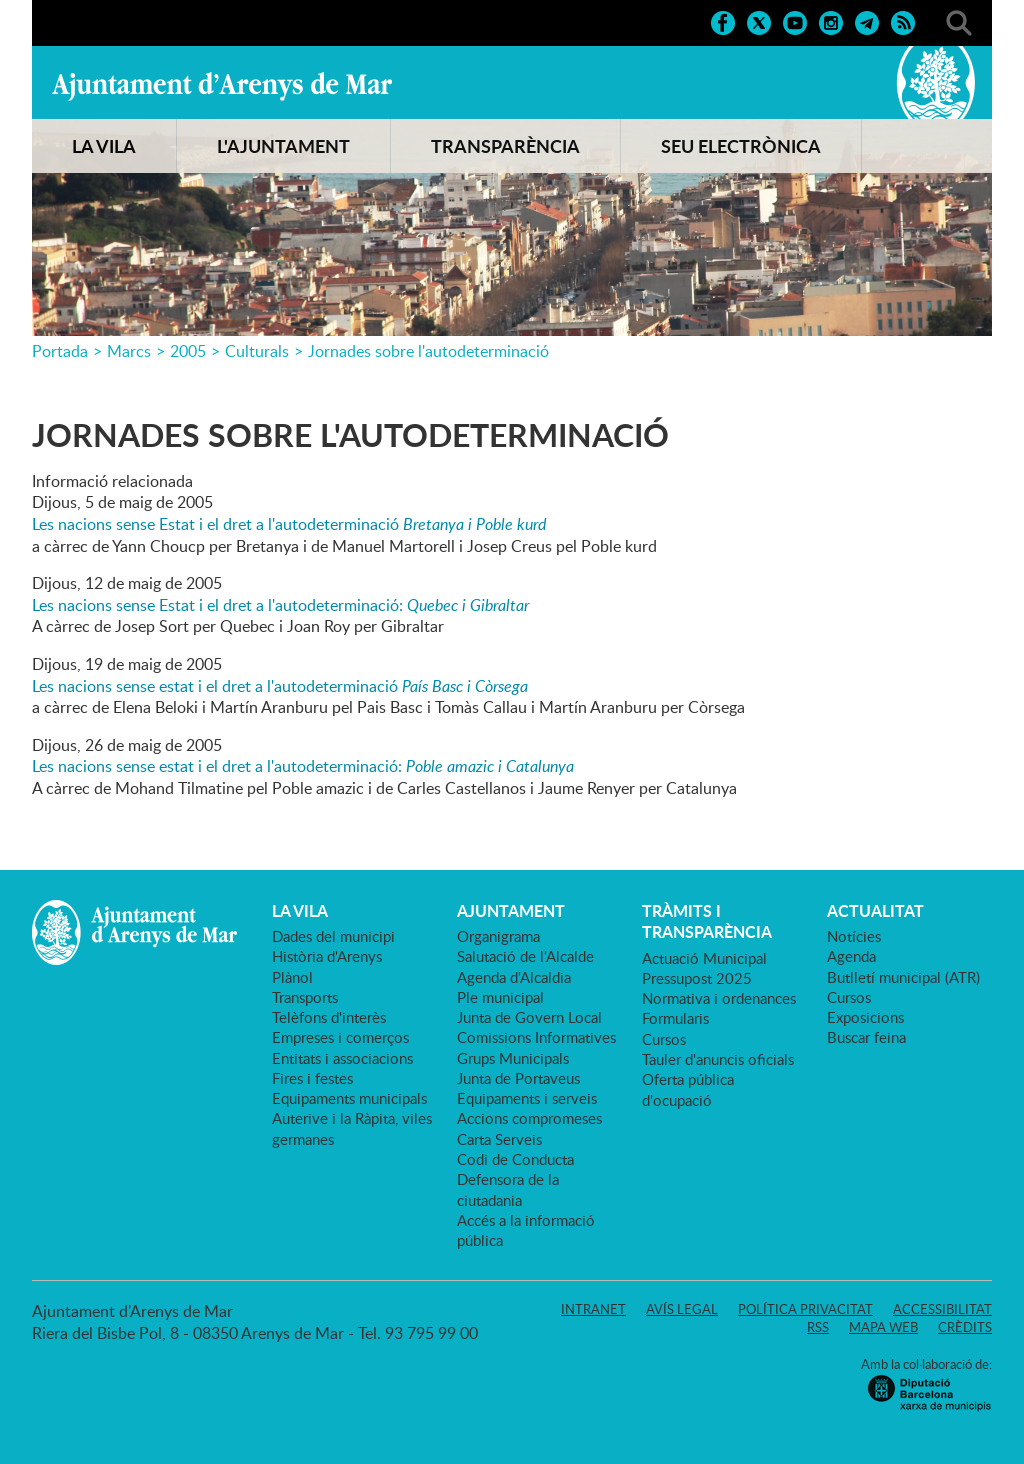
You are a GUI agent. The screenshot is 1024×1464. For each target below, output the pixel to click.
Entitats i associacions (342, 1058)
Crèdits (965, 1327)
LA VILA (104, 146)
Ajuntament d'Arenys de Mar (222, 86)
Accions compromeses (529, 1118)
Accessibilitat (942, 1309)
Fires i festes (312, 1078)
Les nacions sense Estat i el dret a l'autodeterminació (289, 524)
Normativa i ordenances (719, 998)
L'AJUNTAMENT (283, 146)
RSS (818, 1327)
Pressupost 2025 (697, 978)
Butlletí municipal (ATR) (903, 977)
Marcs (129, 351)
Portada (60, 351)
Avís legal (682, 1309)
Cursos (664, 1039)
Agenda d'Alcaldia (514, 977)
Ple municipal (500, 997)
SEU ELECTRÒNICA (741, 146)
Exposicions (865, 1017)
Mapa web (883, 1327)
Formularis (675, 1018)
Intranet (593, 1309)
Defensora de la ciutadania (508, 1189)
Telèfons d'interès (329, 1017)
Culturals (257, 351)
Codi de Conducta (515, 1159)
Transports (305, 997)
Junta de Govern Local (529, 1017)
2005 (188, 351)
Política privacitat (805, 1309)
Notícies (854, 936)
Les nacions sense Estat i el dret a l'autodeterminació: (280, 605)
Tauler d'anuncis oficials (718, 1059)
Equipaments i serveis (527, 1098)
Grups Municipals (513, 1058)
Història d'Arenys (327, 956)
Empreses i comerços (340, 1037)
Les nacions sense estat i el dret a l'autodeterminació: (303, 766)
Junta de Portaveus (518, 1078)
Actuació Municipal (704, 958)
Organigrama (498, 936)
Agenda (851, 956)
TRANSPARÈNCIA (505, 146)
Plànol (292, 977)
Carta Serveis (499, 1139)
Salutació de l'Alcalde (525, 956)
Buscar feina (866, 1037)
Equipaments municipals (349, 1098)
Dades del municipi (333, 936)
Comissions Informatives (536, 1037)
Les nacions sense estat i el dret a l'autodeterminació (280, 686)
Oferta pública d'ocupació (688, 1089)
